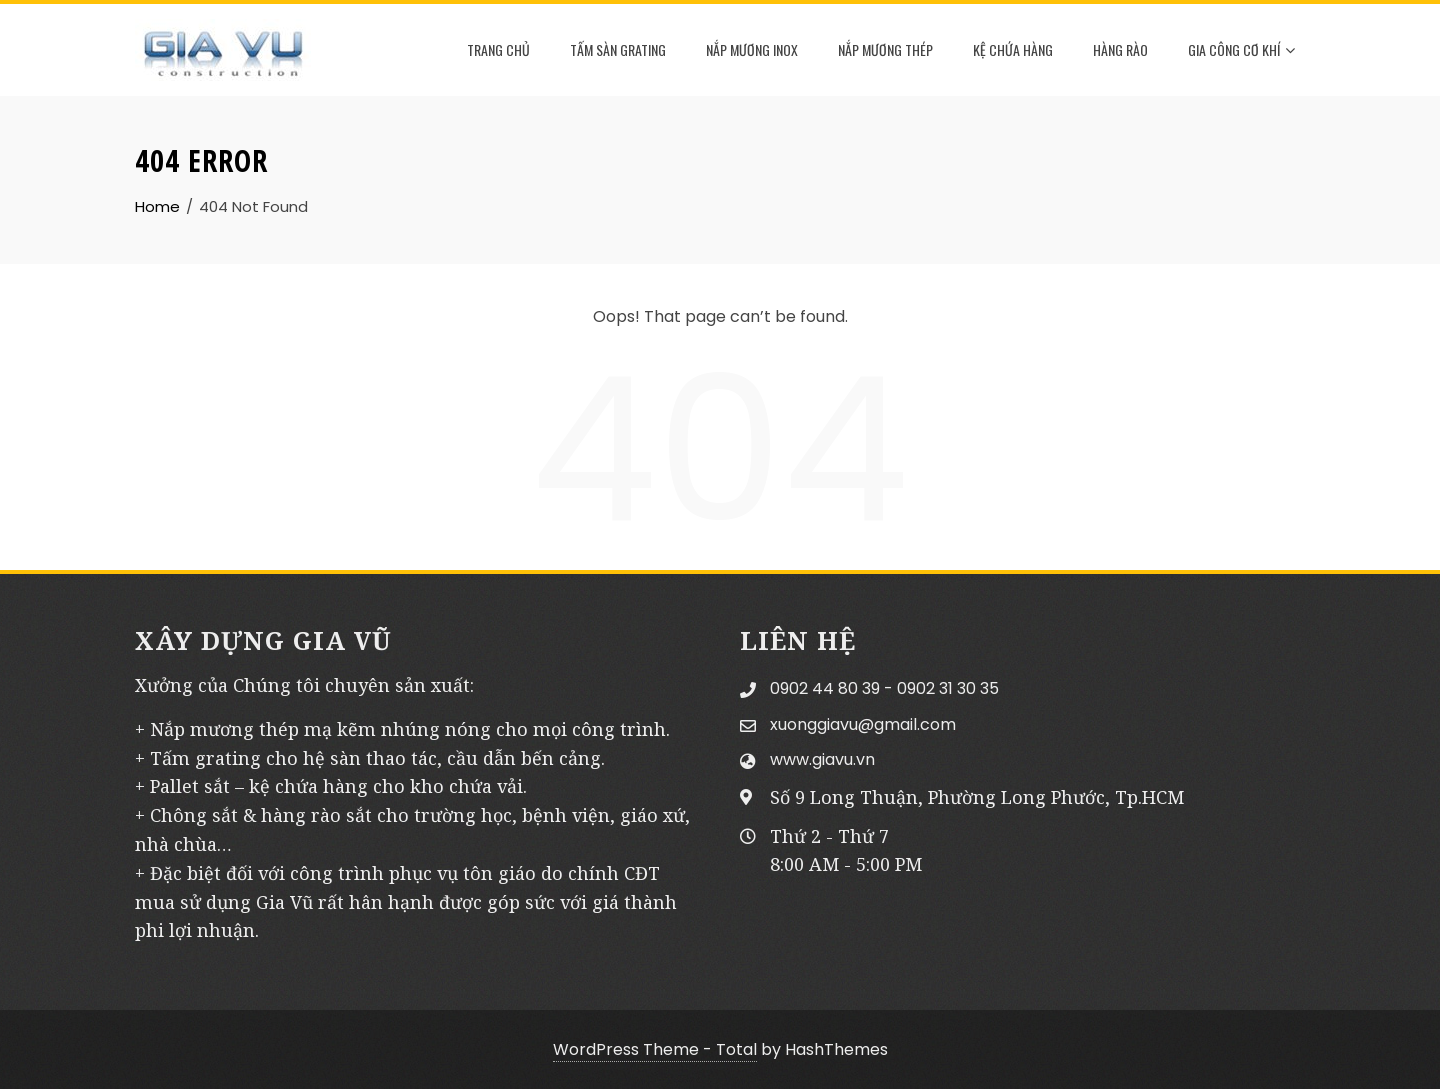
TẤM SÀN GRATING (618, 49)
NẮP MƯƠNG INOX (752, 49)
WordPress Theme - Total (655, 1049)
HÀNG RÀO (1120, 49)
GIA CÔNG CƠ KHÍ (1241, 51)
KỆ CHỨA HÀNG (1013, 49)
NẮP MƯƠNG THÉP (885, 49)
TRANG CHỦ (498, 49)
